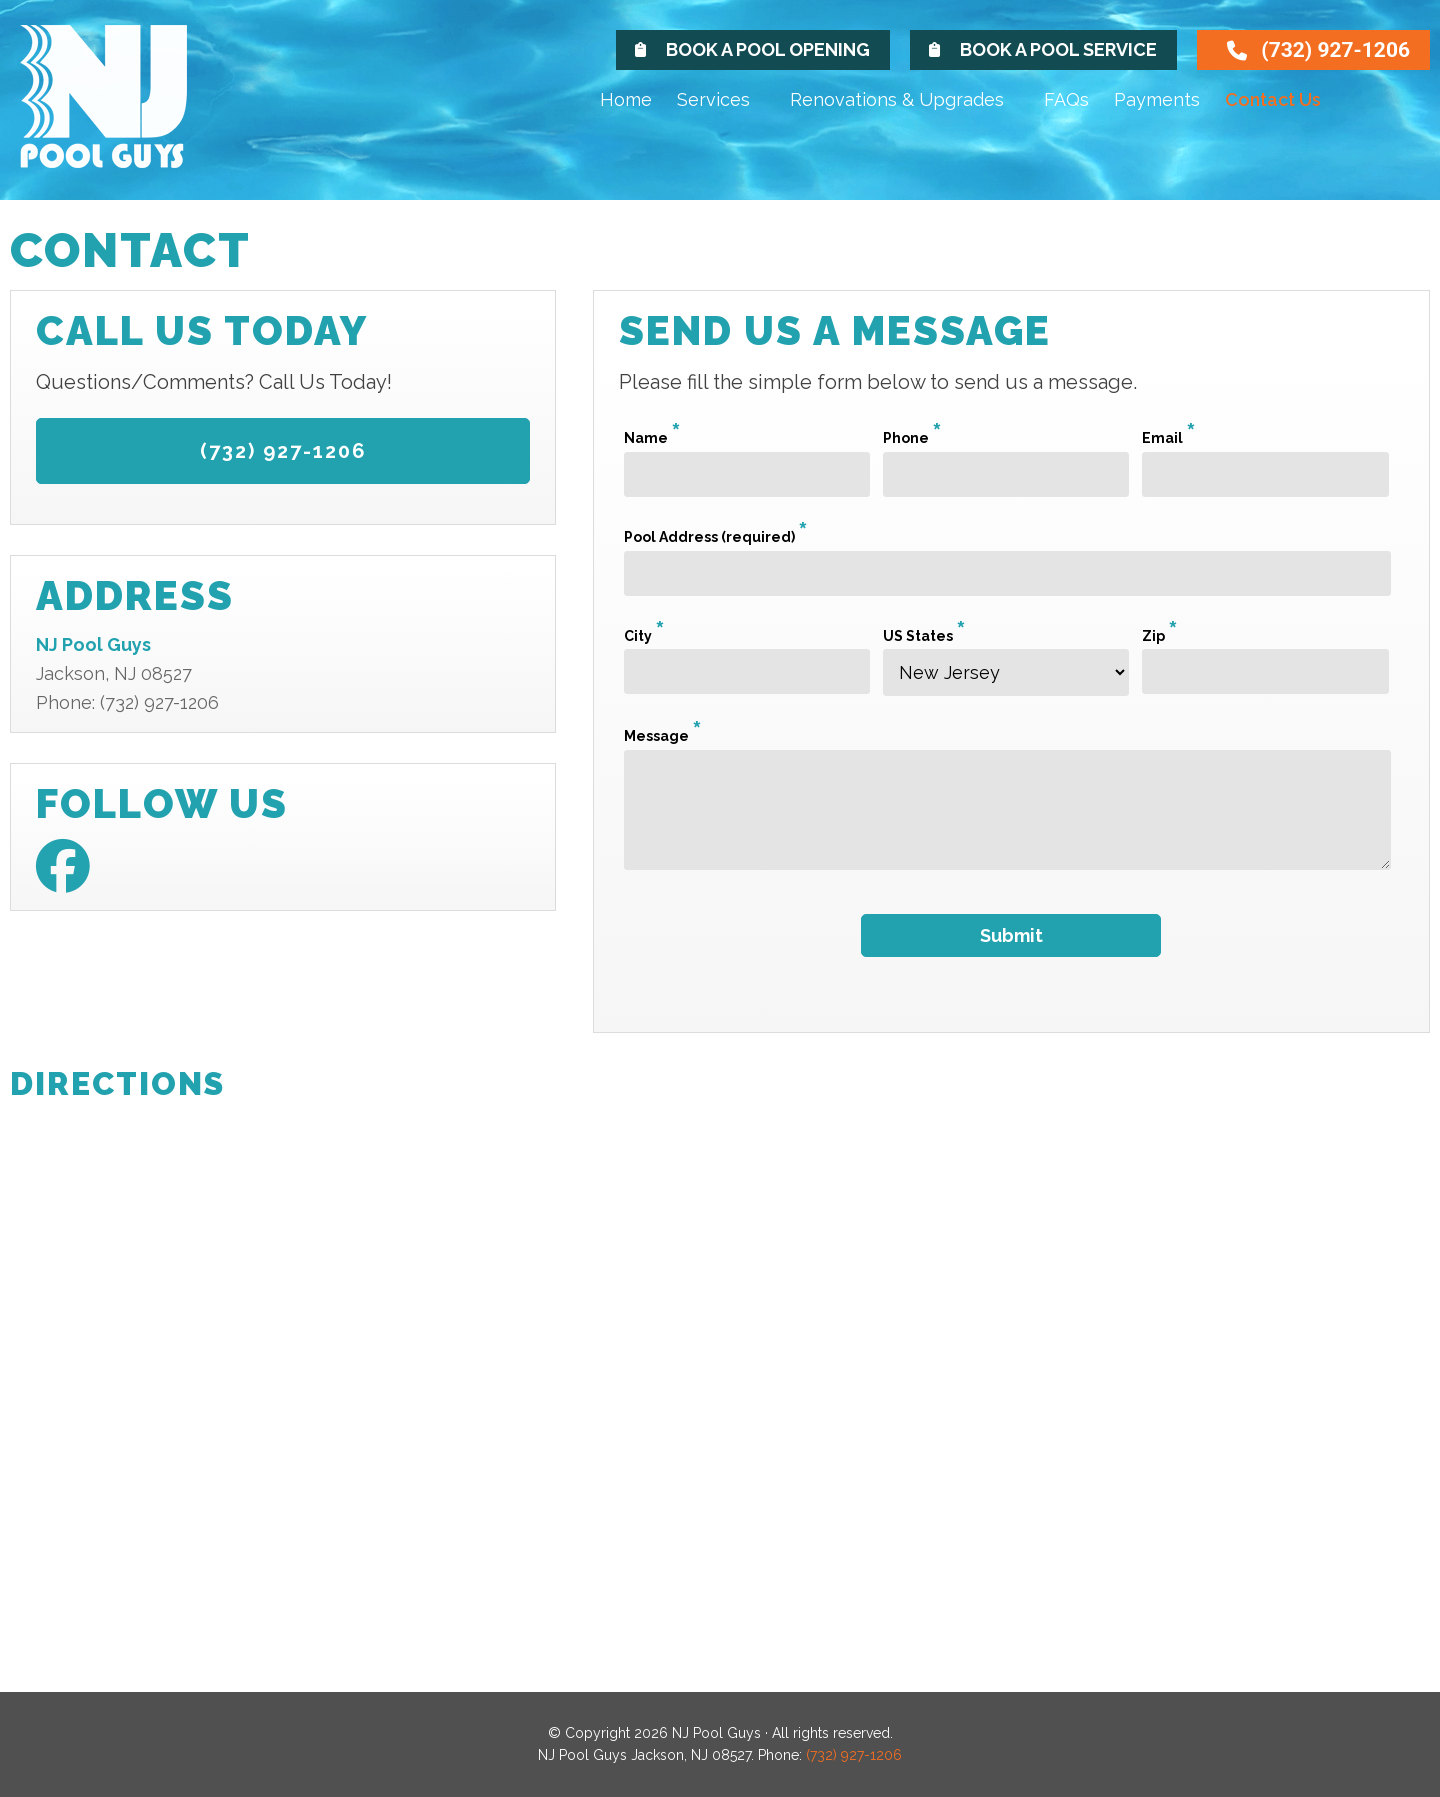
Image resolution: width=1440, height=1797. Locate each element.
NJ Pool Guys (125, 112)
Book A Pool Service (1058, 49)
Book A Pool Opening (768, 49)
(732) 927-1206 (1335, 50)
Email (1169, 438)
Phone (912, 438)
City (644, 636)
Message (663, 736)
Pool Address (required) (716, 537)
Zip (1160, 636)
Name (652, 438)
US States (924, 636)
